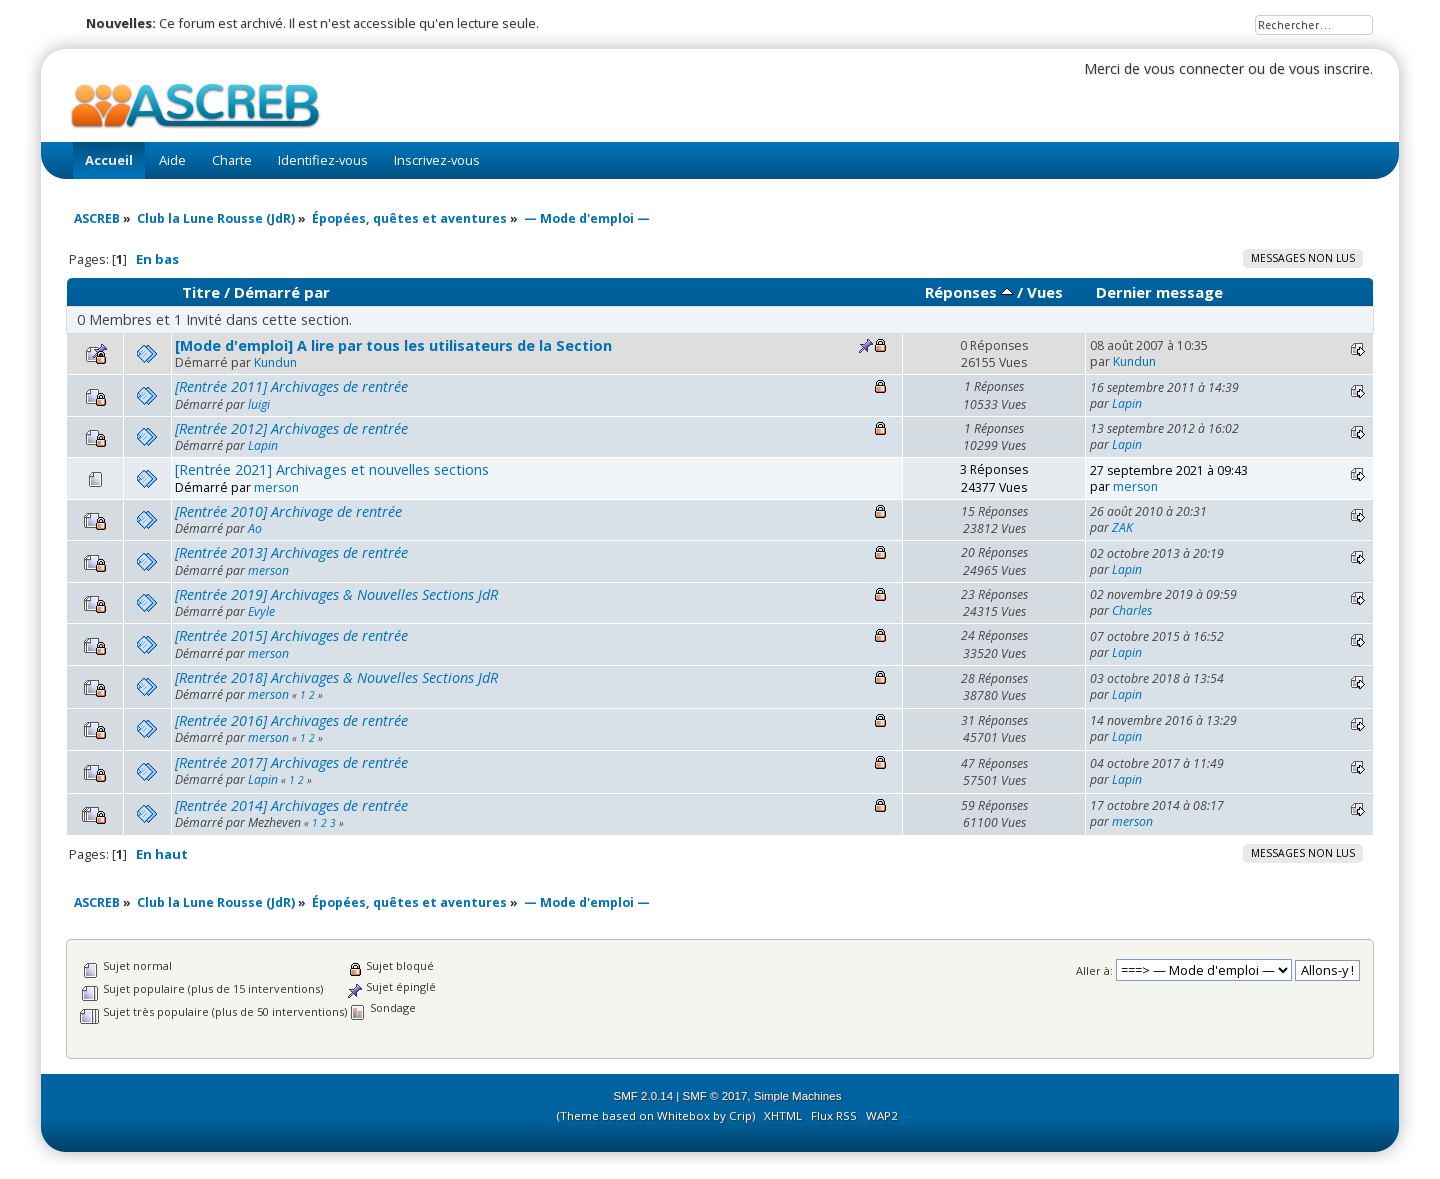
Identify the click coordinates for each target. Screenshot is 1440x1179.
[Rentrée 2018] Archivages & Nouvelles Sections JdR (336, 677)
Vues (1045, 292)
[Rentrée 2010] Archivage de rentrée (288, 511)
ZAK (1122, 527)
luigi (259, 404)
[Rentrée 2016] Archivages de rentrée (291, 720)
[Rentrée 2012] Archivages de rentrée (291, 428)
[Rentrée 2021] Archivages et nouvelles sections (332, 469)
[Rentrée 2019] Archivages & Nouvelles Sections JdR (336, 594)
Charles (1132, 610)
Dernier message (1159, 292)
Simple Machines (798, 1096)
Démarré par (282, 292)
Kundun (275, 362)
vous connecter (1194, 68)
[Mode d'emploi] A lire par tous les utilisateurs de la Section (393, 345)
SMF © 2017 (715, 1096)
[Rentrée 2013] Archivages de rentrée (291, 552)
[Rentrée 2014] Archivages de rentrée (291, 805)
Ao (255, 528)
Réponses (969, 292)
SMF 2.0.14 (644, 1096)
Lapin (1127, 403)
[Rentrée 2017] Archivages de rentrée (291, 762)
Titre (201, 292)
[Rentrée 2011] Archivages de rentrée (291, 386)
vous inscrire (1329, 68)
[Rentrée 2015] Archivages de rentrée (291, 635)
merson (276, 487)
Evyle (261, 611)
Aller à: (1094, 970)
